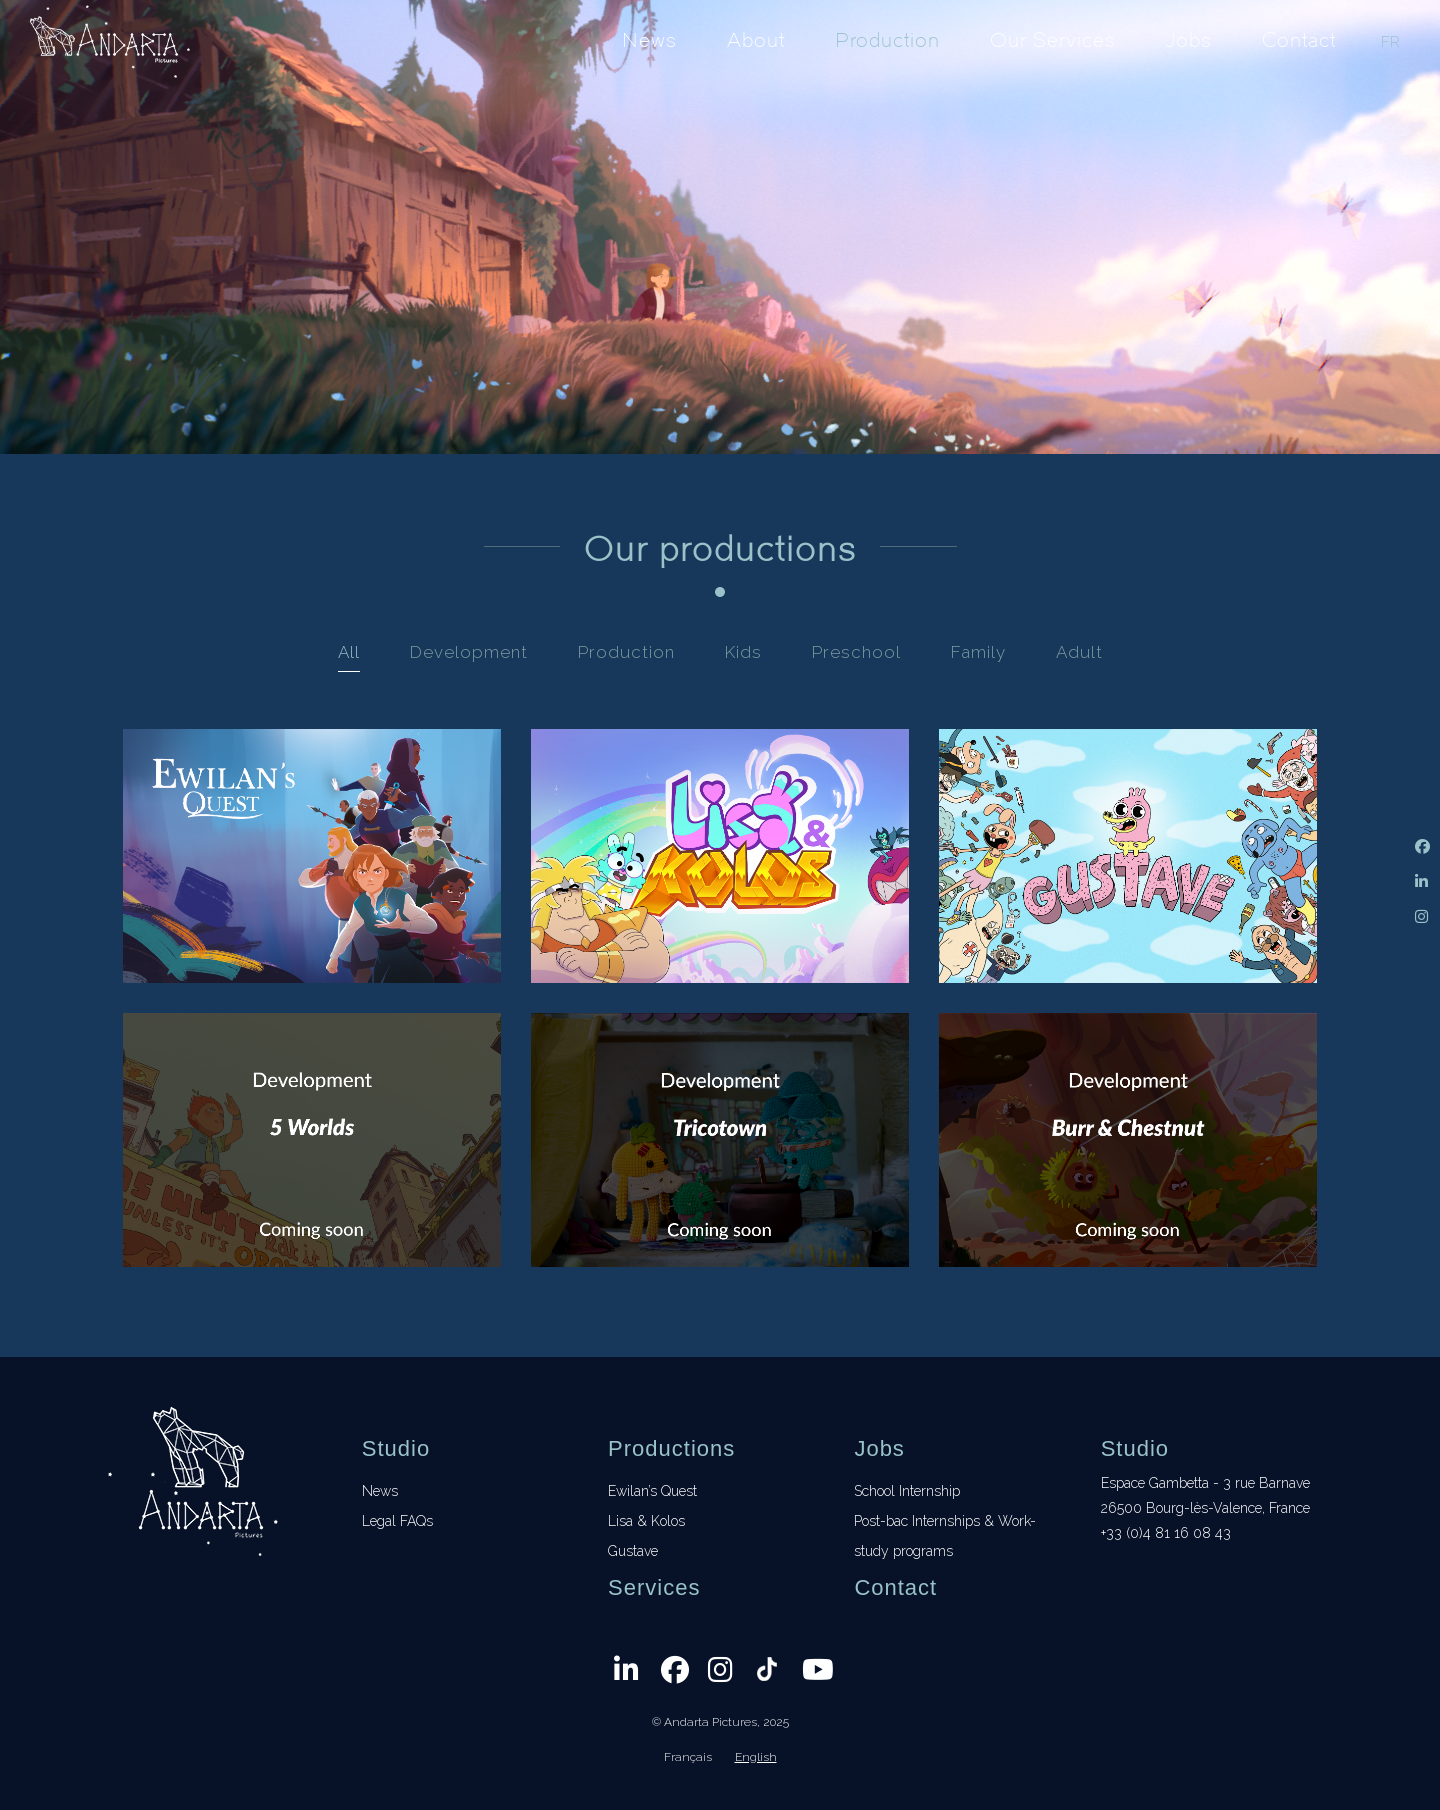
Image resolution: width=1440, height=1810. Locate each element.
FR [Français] (1390, 42)
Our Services (1053, 39)
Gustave (633, 1551)
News (649, 39)
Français (688, 1757)
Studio (396, 1448)
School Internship (907, 1491)
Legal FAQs (397, 1521)
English (756, 1757)
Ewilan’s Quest (652, 1491)
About (756, 39)
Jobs (1189, 39)
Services (654, 1587)
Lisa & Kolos (646, 1521)
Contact (1299, 39)
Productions (671, 1448)
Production (887, 39)
